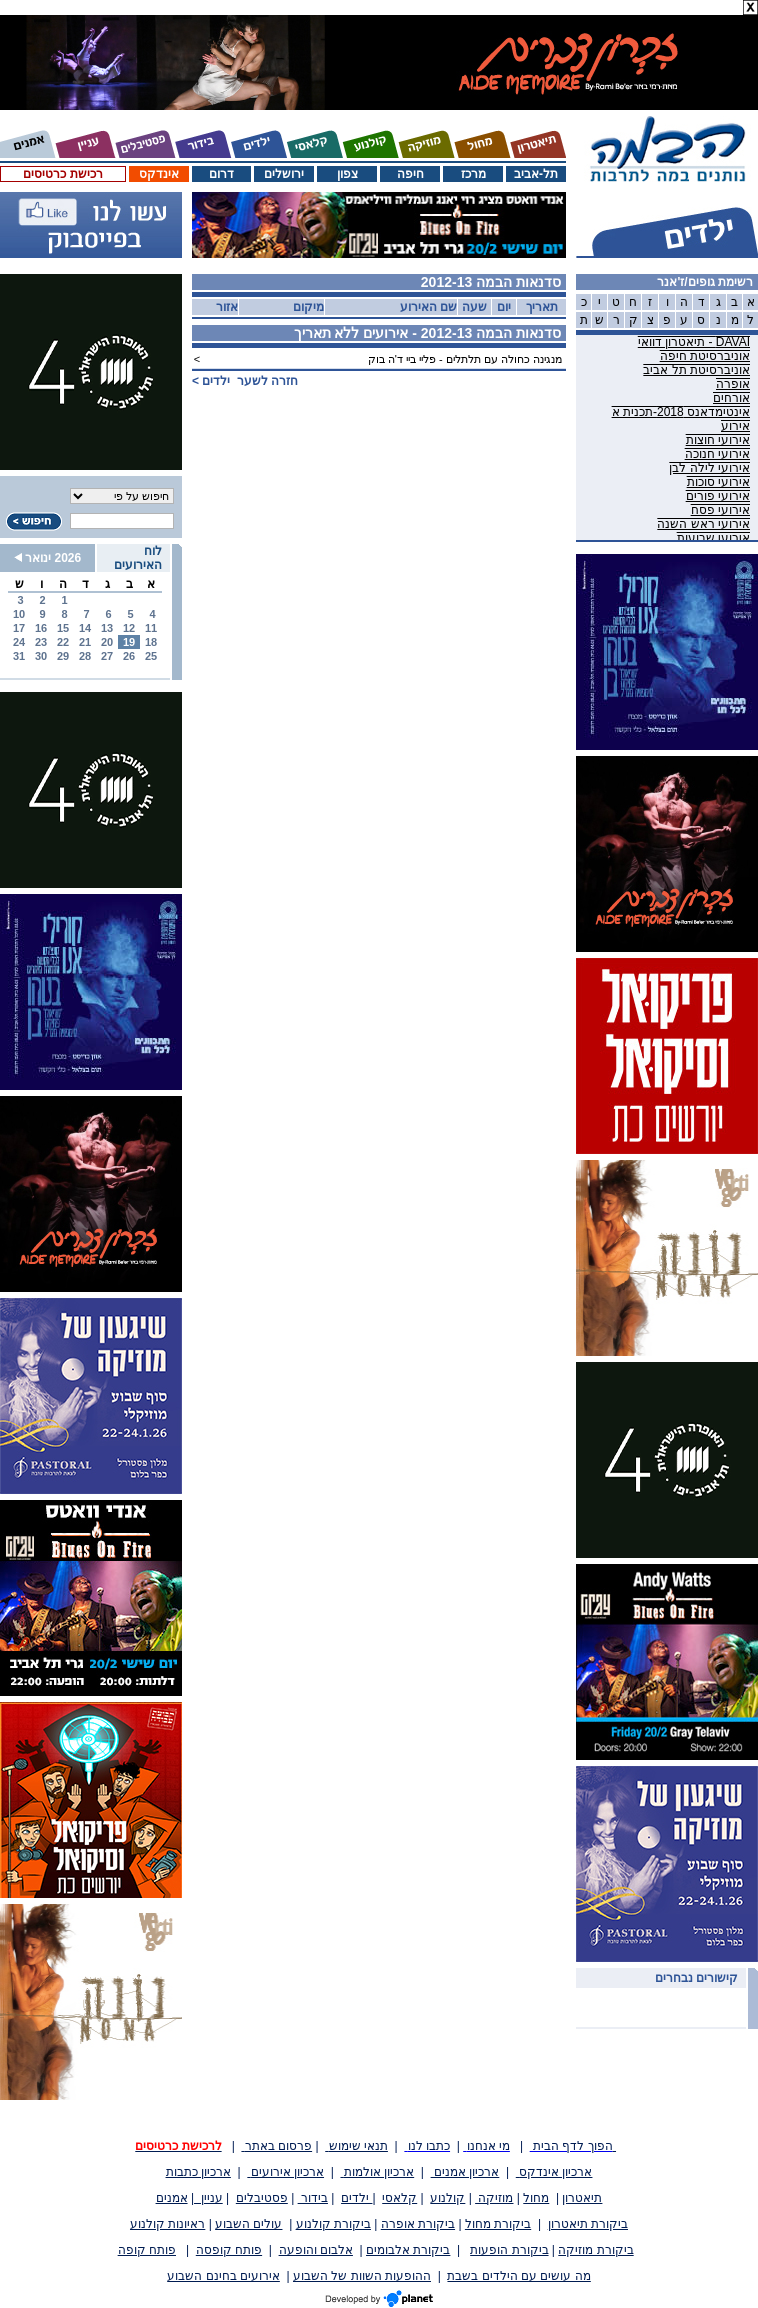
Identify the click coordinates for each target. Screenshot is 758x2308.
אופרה (733, 384)
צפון (347, 174)
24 (19, 642)
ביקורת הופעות (509, 2250)
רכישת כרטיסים (62, 174)
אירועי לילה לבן (709, 468)
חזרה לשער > (245, 381)
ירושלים (284, 174)
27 (107, 656)
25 (151, 656)
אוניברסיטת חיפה (705, 356)
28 (85, 656)
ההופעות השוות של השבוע (362, 2276)
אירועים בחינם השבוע (223, 2276)
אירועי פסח (720, 510)
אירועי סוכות (718, 482)
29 (63, 656)
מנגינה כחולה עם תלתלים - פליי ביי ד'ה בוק (465, 359)
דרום (221, 174)
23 (41, 642)
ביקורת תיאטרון (588, 2224)
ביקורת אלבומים (408, 2250)
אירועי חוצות (718, 440)
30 (41, 656)
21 (85, 642)
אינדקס (159, 174)
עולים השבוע (248, 2224)
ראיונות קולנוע (167, 2224)
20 (107, 642)
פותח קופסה (229, 2250)
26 (129, 656)
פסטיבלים (262, 2198)
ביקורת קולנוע (333, 2224)
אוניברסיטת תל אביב (696, 370)
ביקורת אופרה (418, 2224)
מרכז (473, 174)
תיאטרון (582, 2198)
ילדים (356, 2198)
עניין (208, 2198)
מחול (536, 2198)
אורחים (731, 398)
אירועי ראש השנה (703, 524)
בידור (313, 2198)
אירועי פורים (718, 496)
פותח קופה (147, 2250)
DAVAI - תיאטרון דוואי (694, 342)
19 (129, 642)
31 (19, 656)
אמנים (172, 2198)
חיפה (410, 174)
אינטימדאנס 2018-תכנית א (681, 412)
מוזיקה (494, 2198)
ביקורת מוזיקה (595, 2250)
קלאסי (399, 2198)
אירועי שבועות (713, 538)
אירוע (735, 426)
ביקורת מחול (498, 2224)
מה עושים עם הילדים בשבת (518, 2276)
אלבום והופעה (316, 2250)
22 (63, 642)
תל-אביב (536, 174)
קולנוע (447, 2198)
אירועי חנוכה (717, 454)
